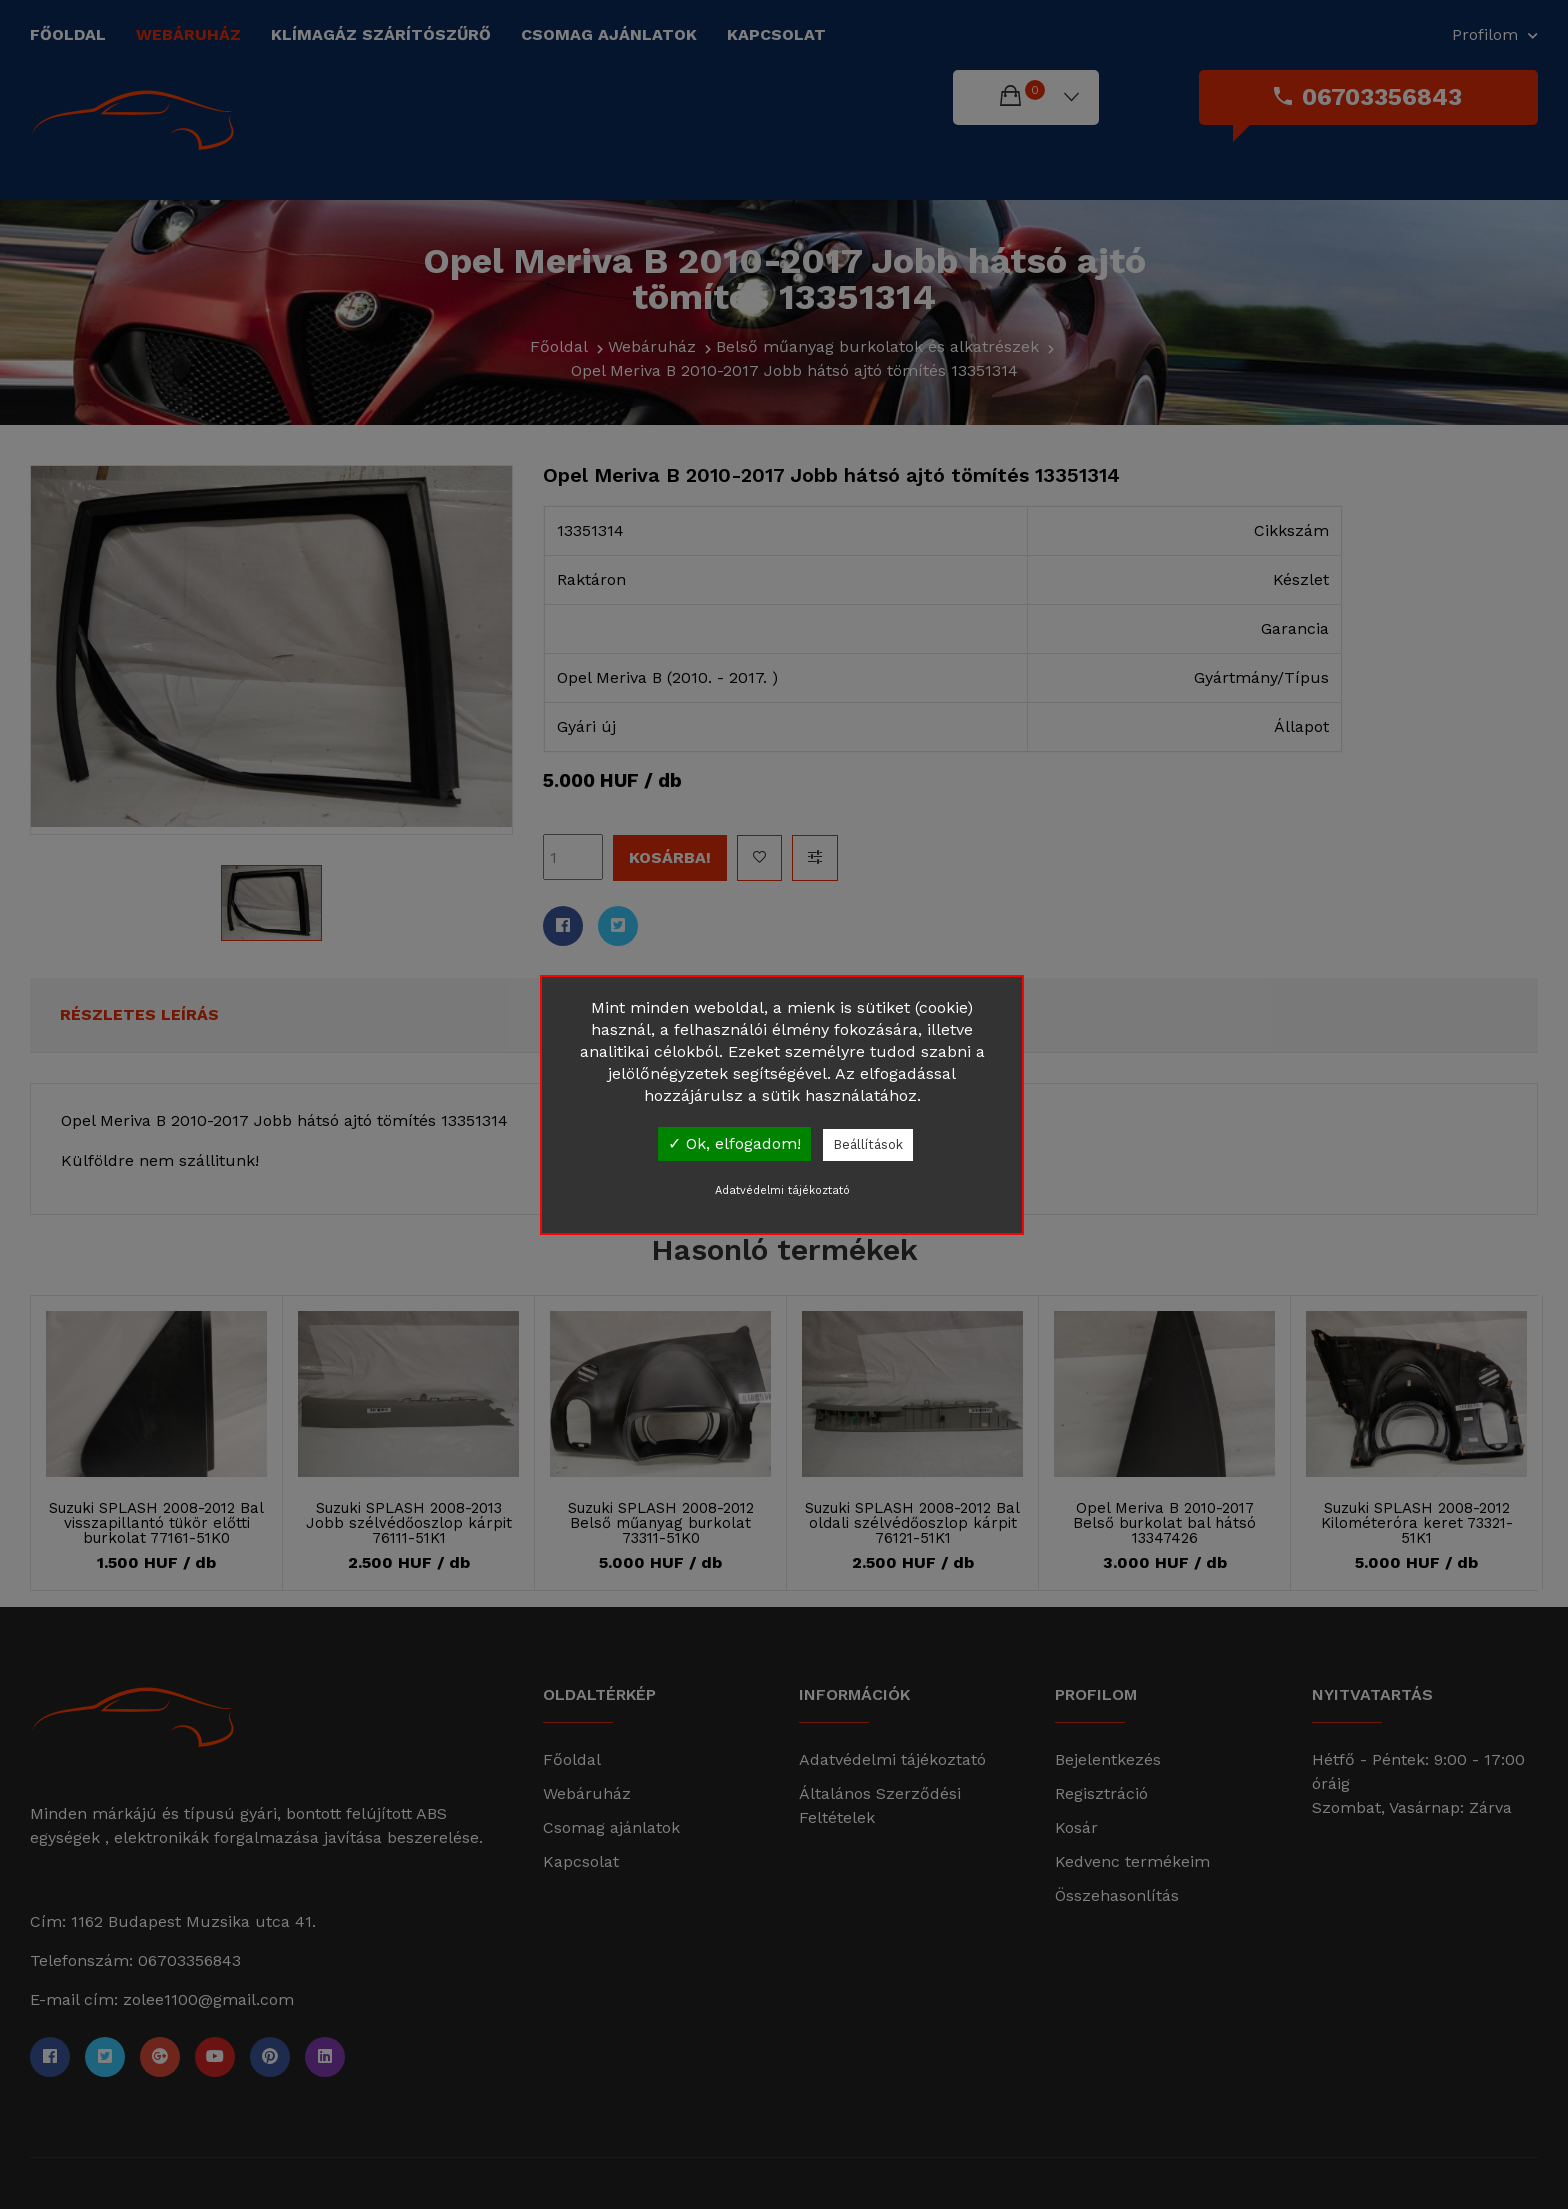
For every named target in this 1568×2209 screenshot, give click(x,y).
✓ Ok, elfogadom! (734, 1143)
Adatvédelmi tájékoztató (782, 1190)
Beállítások (868, 1144)
